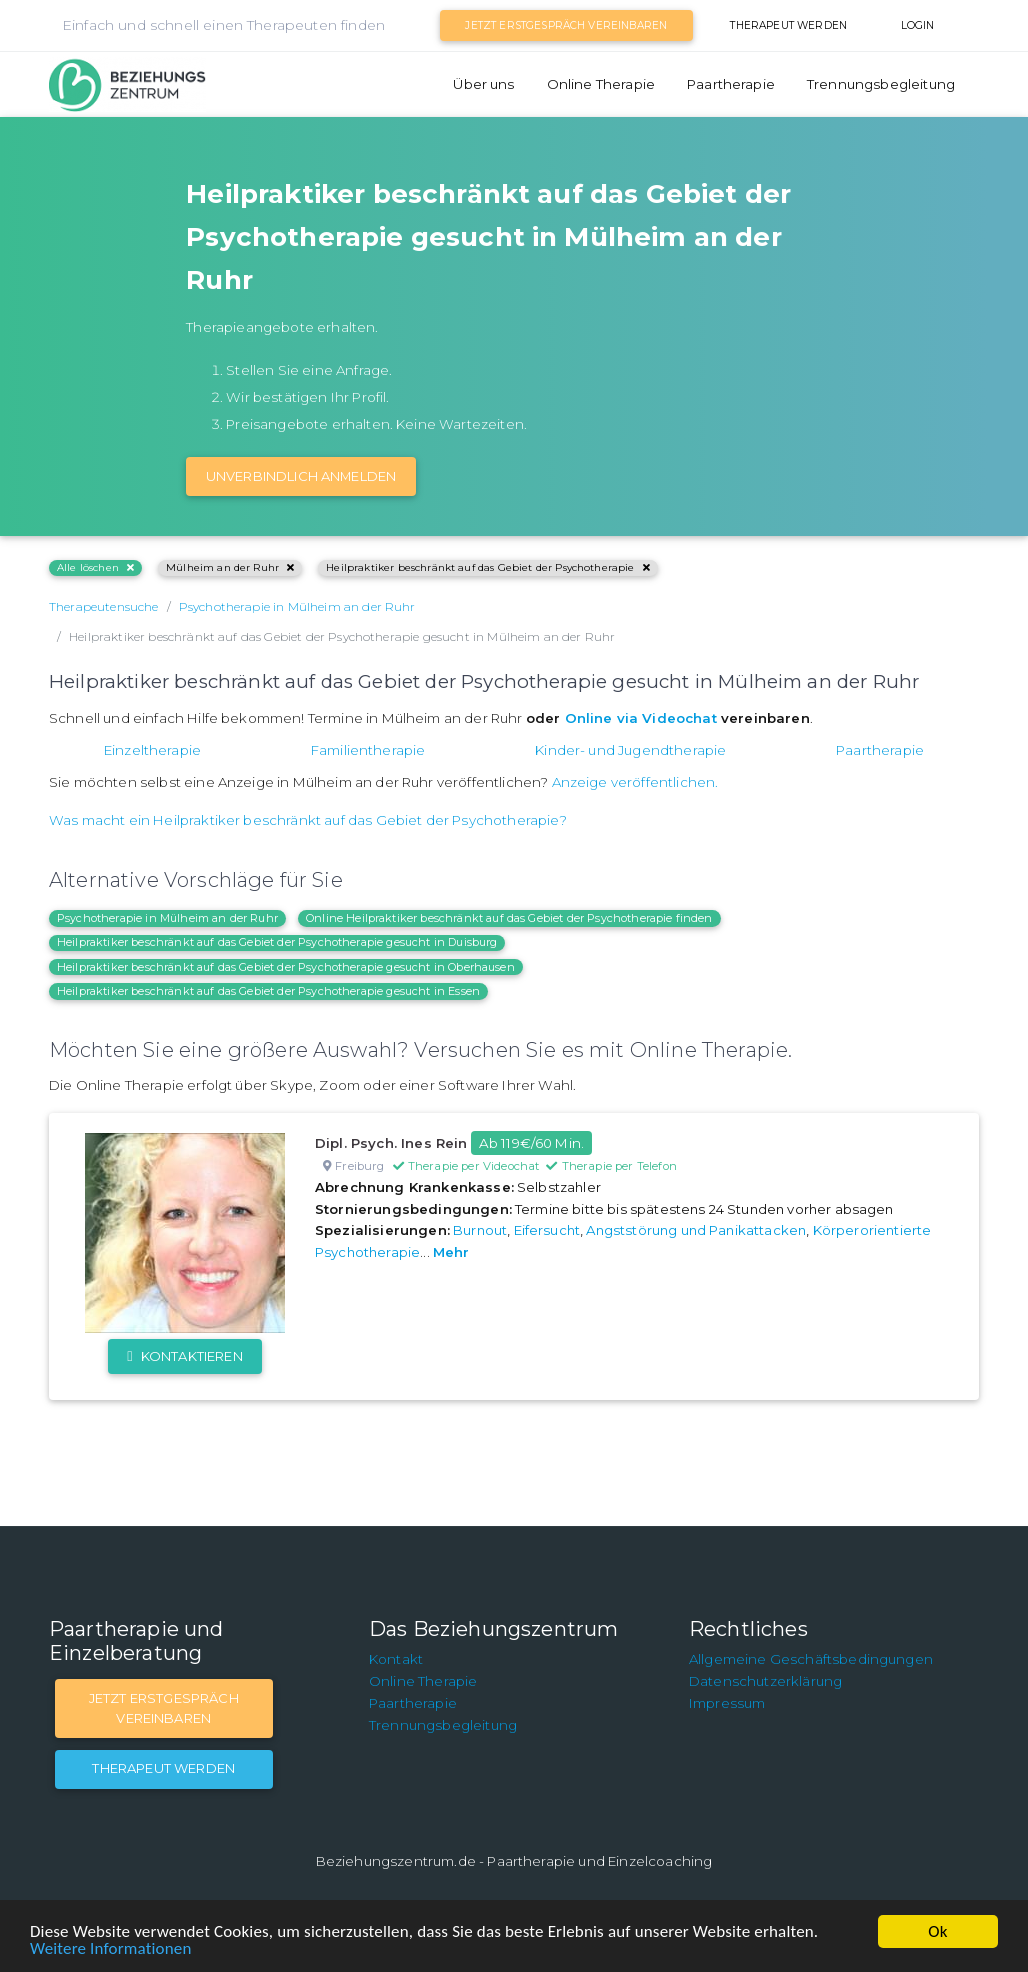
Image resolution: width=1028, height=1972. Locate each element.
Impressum (727, 1703)
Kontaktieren (184, 1356)
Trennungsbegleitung (881, 84)
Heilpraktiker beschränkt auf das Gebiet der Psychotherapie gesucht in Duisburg (277, 942)
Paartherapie (731, 84)
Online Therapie (601, 84)
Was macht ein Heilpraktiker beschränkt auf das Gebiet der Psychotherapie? (308, 820)
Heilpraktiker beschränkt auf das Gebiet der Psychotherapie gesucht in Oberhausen (286, 967)
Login (918, 25)
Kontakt (396, 1659)
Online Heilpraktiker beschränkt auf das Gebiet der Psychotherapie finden (509, 918)
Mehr (451, 1252)
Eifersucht (547, 1230)
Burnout (480, 1230)
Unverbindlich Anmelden (301, 476)
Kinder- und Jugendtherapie (630, 750)
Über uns (483, 84)
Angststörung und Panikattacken (696, 1230)
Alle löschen (95, 567)
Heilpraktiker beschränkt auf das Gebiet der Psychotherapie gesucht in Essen (268, 991)
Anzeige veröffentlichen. (635, 782)
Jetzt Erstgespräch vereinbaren (566, 25)
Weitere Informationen (110, 1948)
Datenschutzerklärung (765, 1681)
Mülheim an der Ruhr (230, 567)
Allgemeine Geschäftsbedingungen (811, 1659)
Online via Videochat (641, 718)
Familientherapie (368, 750)
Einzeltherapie (152, 750)
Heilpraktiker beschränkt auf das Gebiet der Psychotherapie (487, 567)
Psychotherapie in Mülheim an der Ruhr (167, 918)
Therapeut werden (788, 25)
